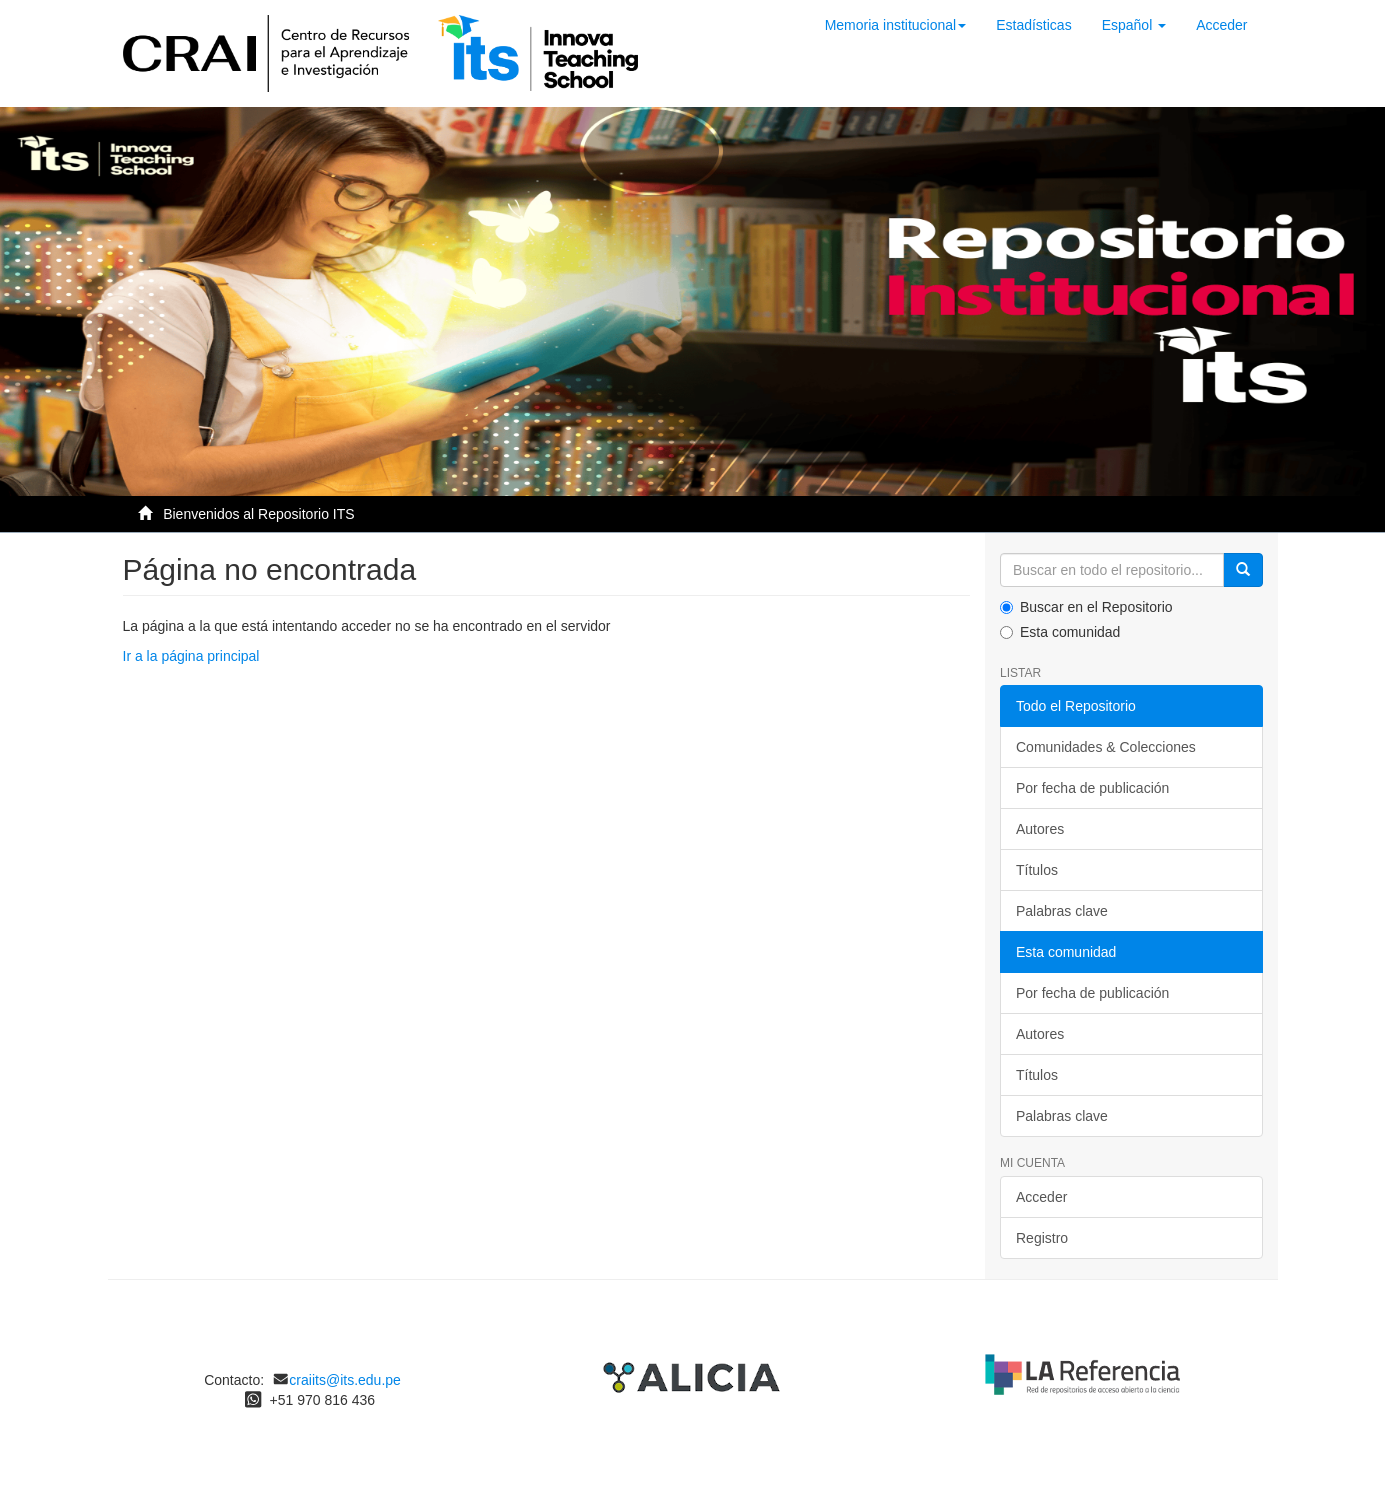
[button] (1134, 25)
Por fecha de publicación (1092, 788)
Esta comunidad (1060, 632)
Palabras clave (1062, 911)
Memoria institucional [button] (896, 25)
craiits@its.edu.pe (344, 1380)
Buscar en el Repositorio (1086, 607)
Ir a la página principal (191, 656)
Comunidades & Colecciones (1106, 747)
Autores (1040, 829)
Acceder (1041, 1197)
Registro (1042, 1238)
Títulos (1037, 870)
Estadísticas (1033, 25)
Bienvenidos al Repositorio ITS (258, 514)
